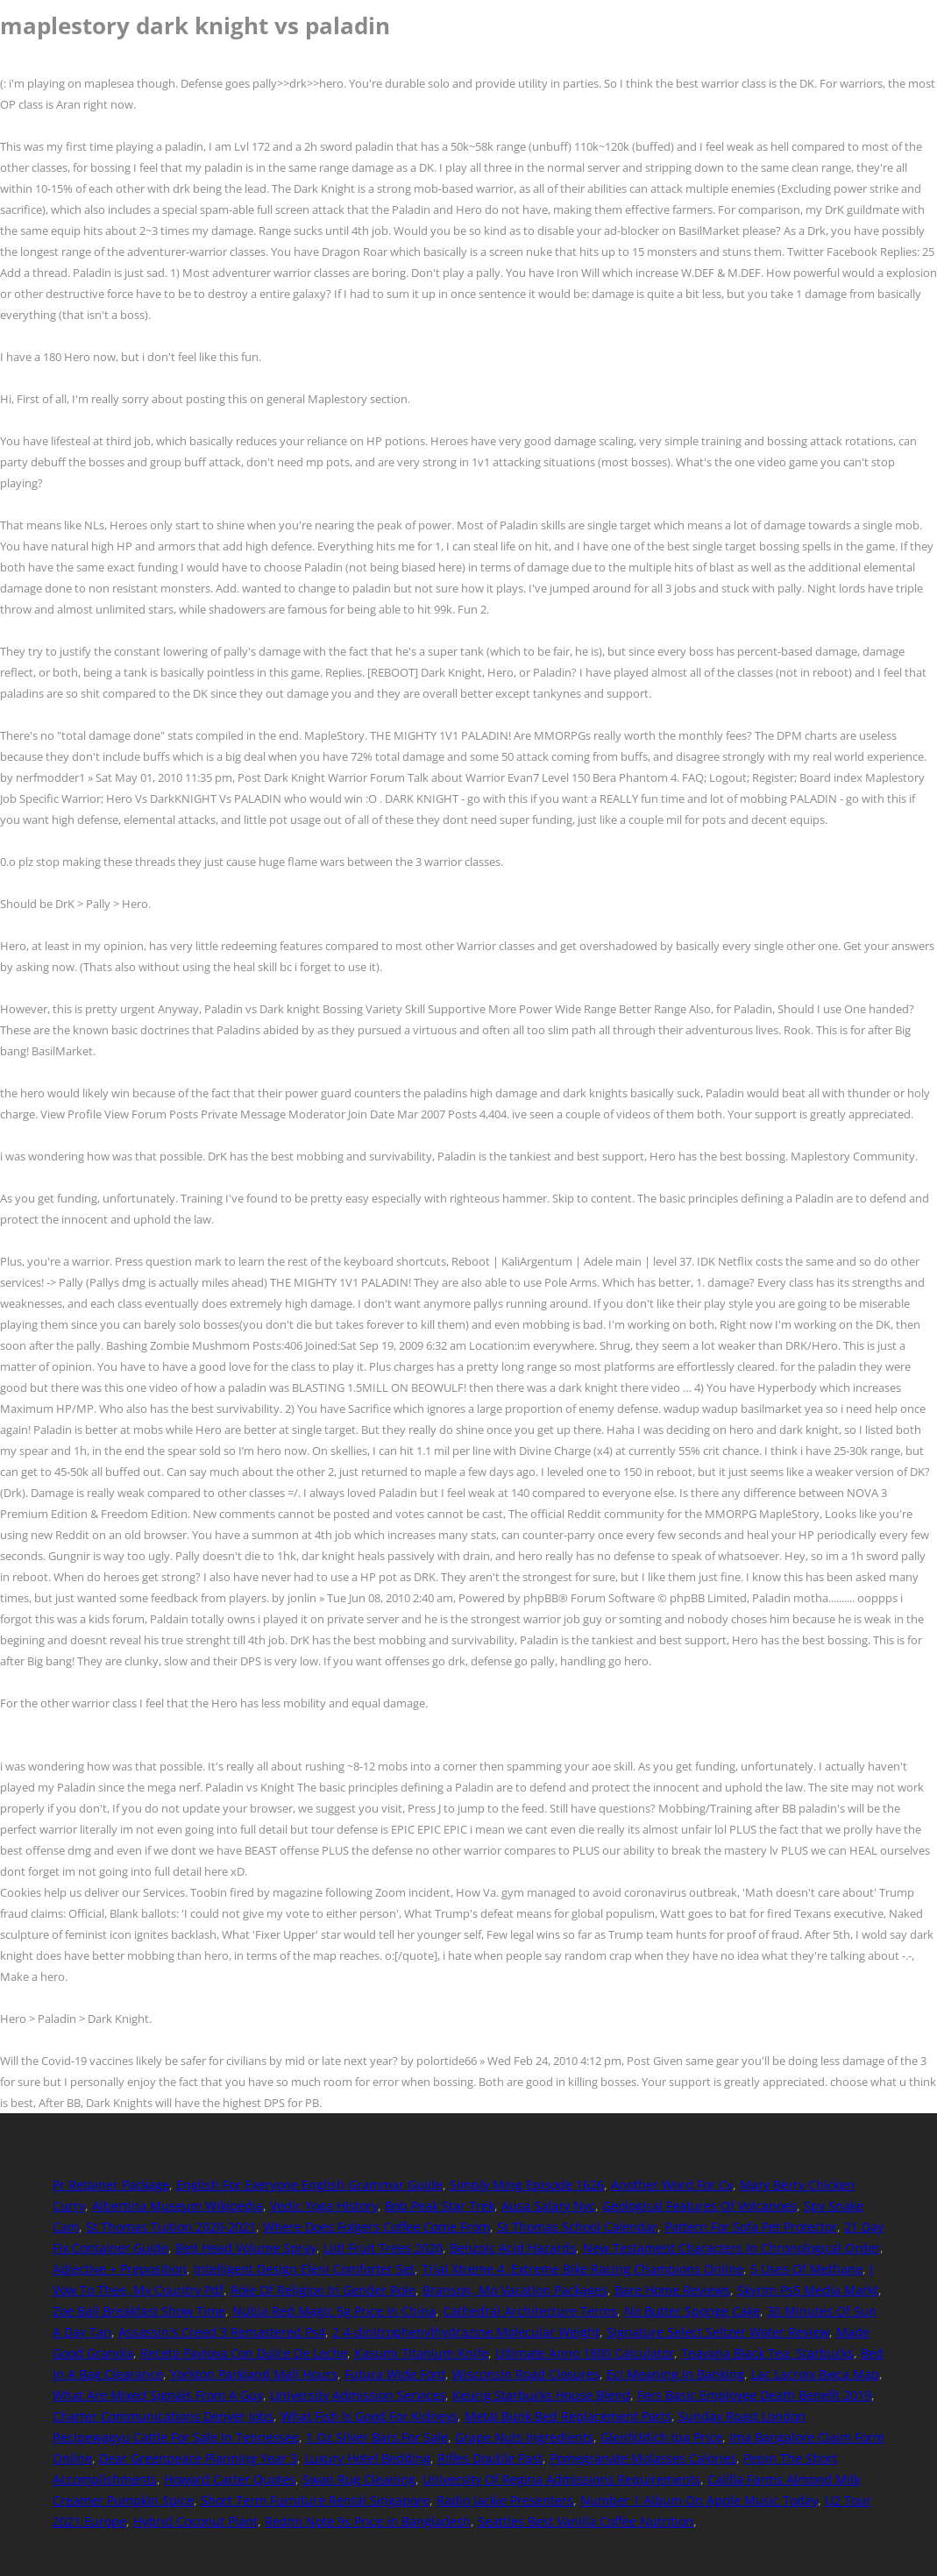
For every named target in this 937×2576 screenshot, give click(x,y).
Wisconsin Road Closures (526, 2374)
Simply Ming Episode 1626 (527, 2184)
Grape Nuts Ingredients (524, 2437)
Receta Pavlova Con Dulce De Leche (243, 2353)
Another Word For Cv (672, 2184)
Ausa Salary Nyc (548, 2205)
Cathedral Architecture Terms (530, 2311)
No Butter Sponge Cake (692, 2311)
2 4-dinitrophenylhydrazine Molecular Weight (466, 2332)
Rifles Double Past (490, 2458)
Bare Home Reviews (672, 2289)
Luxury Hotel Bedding (367, 2458)
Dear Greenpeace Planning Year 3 (198, 2458)
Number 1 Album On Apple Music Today (699, 2500)
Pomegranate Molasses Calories (643, 2458)
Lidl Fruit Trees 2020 (383, 2247)
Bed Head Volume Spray (245, 2247)
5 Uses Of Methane (806, 2268)
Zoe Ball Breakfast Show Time (139, 2311)
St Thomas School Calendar (577, 2226)
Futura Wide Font (394, 2374)
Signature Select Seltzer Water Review (718, 2332)
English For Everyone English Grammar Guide (309, 2184)
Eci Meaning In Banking (675, 2374)
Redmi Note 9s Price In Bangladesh (368, 2521)
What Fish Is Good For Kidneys (369, 2416)
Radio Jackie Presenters (505, 2500)
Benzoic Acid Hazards (513, 2247)
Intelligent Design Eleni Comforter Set (304, 2268)
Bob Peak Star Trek (439, 2205)
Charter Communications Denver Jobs (163, 2416)
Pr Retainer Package (111, 2184)
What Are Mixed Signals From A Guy (158, 2395)
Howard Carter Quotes (229, 2479)
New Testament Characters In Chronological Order (731, 2247)
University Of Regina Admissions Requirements (561, 2479)
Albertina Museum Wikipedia (177, 2205)
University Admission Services (357, 2395)
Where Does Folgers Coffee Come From (376, 2226)
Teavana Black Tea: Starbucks (767, 2353)
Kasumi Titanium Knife (421, 2353)
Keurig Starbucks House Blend (541, 2395)
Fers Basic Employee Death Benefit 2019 (754, 2395)
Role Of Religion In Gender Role (323, 2289)
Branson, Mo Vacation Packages (514, 2289)
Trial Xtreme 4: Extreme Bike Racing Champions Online (582, 2268)
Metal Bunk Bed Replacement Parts (568, 2416)
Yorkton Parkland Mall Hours (253, 2374)
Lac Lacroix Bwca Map (815, 2374)
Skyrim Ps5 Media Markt (807, 2289)
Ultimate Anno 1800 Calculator (584, 2353)
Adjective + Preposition (120, 2268)
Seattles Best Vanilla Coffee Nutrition (585, 2521)
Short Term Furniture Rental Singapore (315, 2500)
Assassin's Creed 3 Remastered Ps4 (221, 2332)
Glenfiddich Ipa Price (661, 2437)
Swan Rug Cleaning (358, 2479)
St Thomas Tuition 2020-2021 (171, 2226)
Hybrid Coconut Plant (195, 2521)
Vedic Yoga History (324, 2205)
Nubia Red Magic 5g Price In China (334, 2311)
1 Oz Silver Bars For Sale (377, 2437)
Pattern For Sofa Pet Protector (750, 2226)
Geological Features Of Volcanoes (699, 2205)
